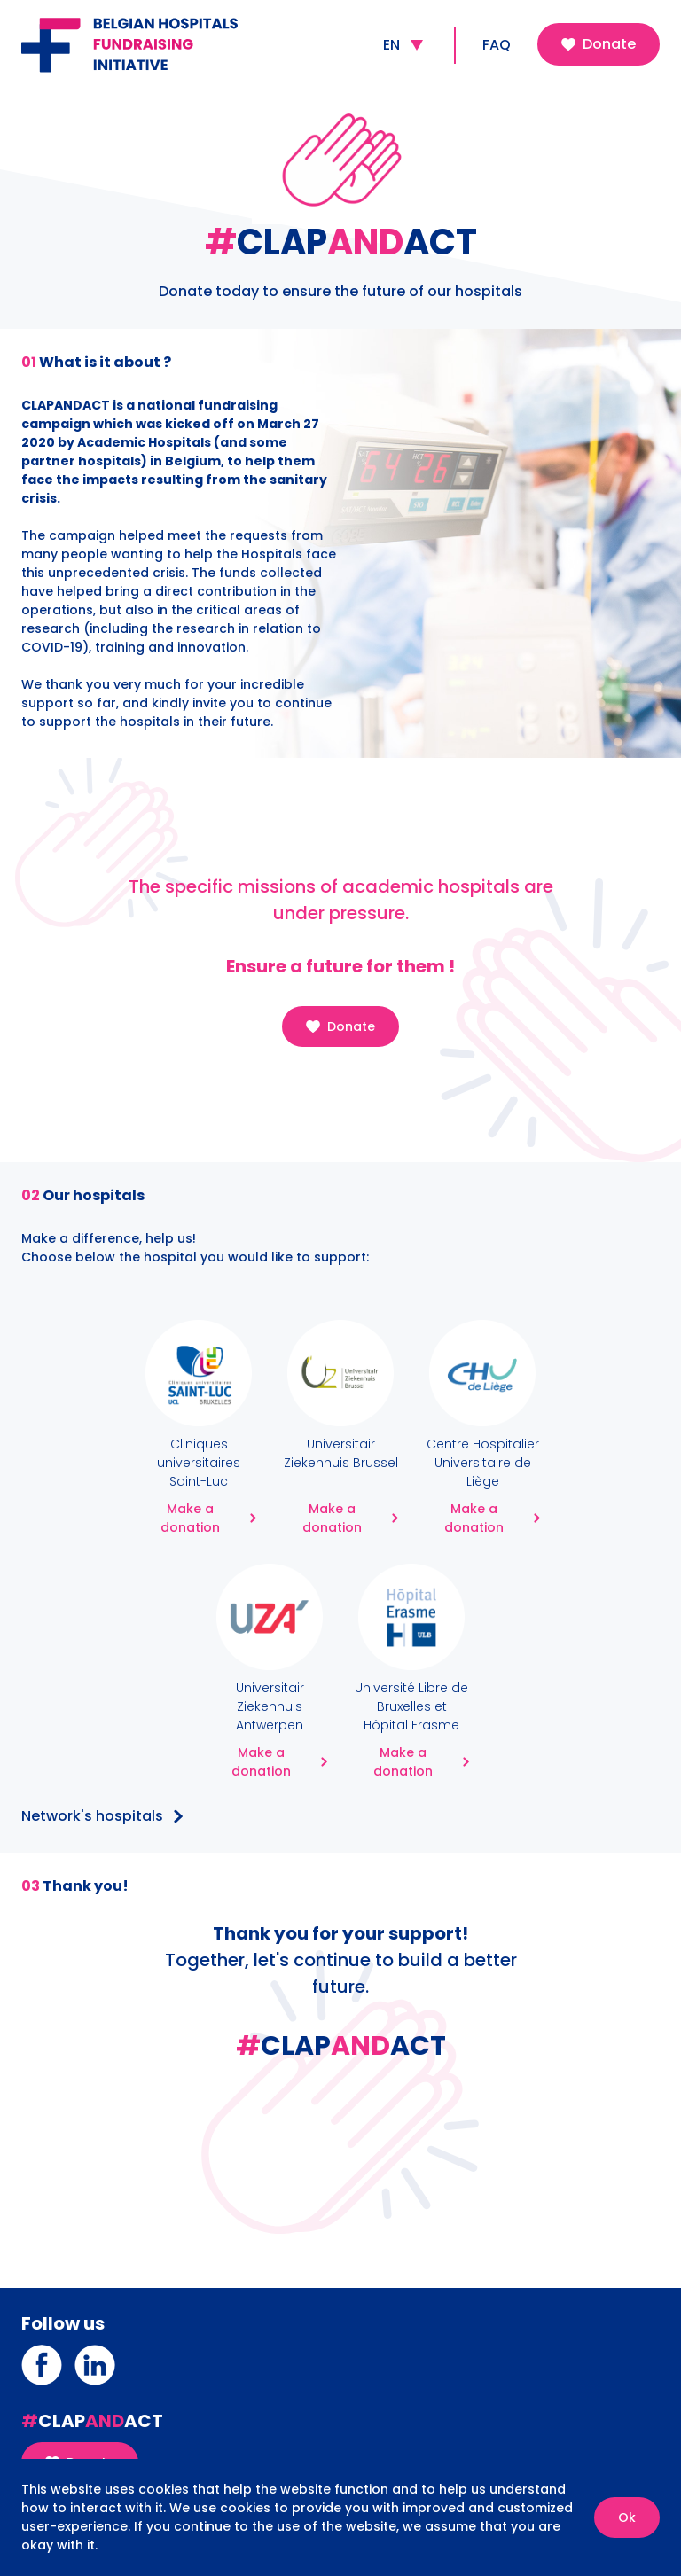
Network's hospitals (92, 1816)
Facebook (41, 2352)
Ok (627, 2517)
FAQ (496, 45)
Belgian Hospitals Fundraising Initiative (145, 20)
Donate (598, 44)
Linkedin (94, 2352)
